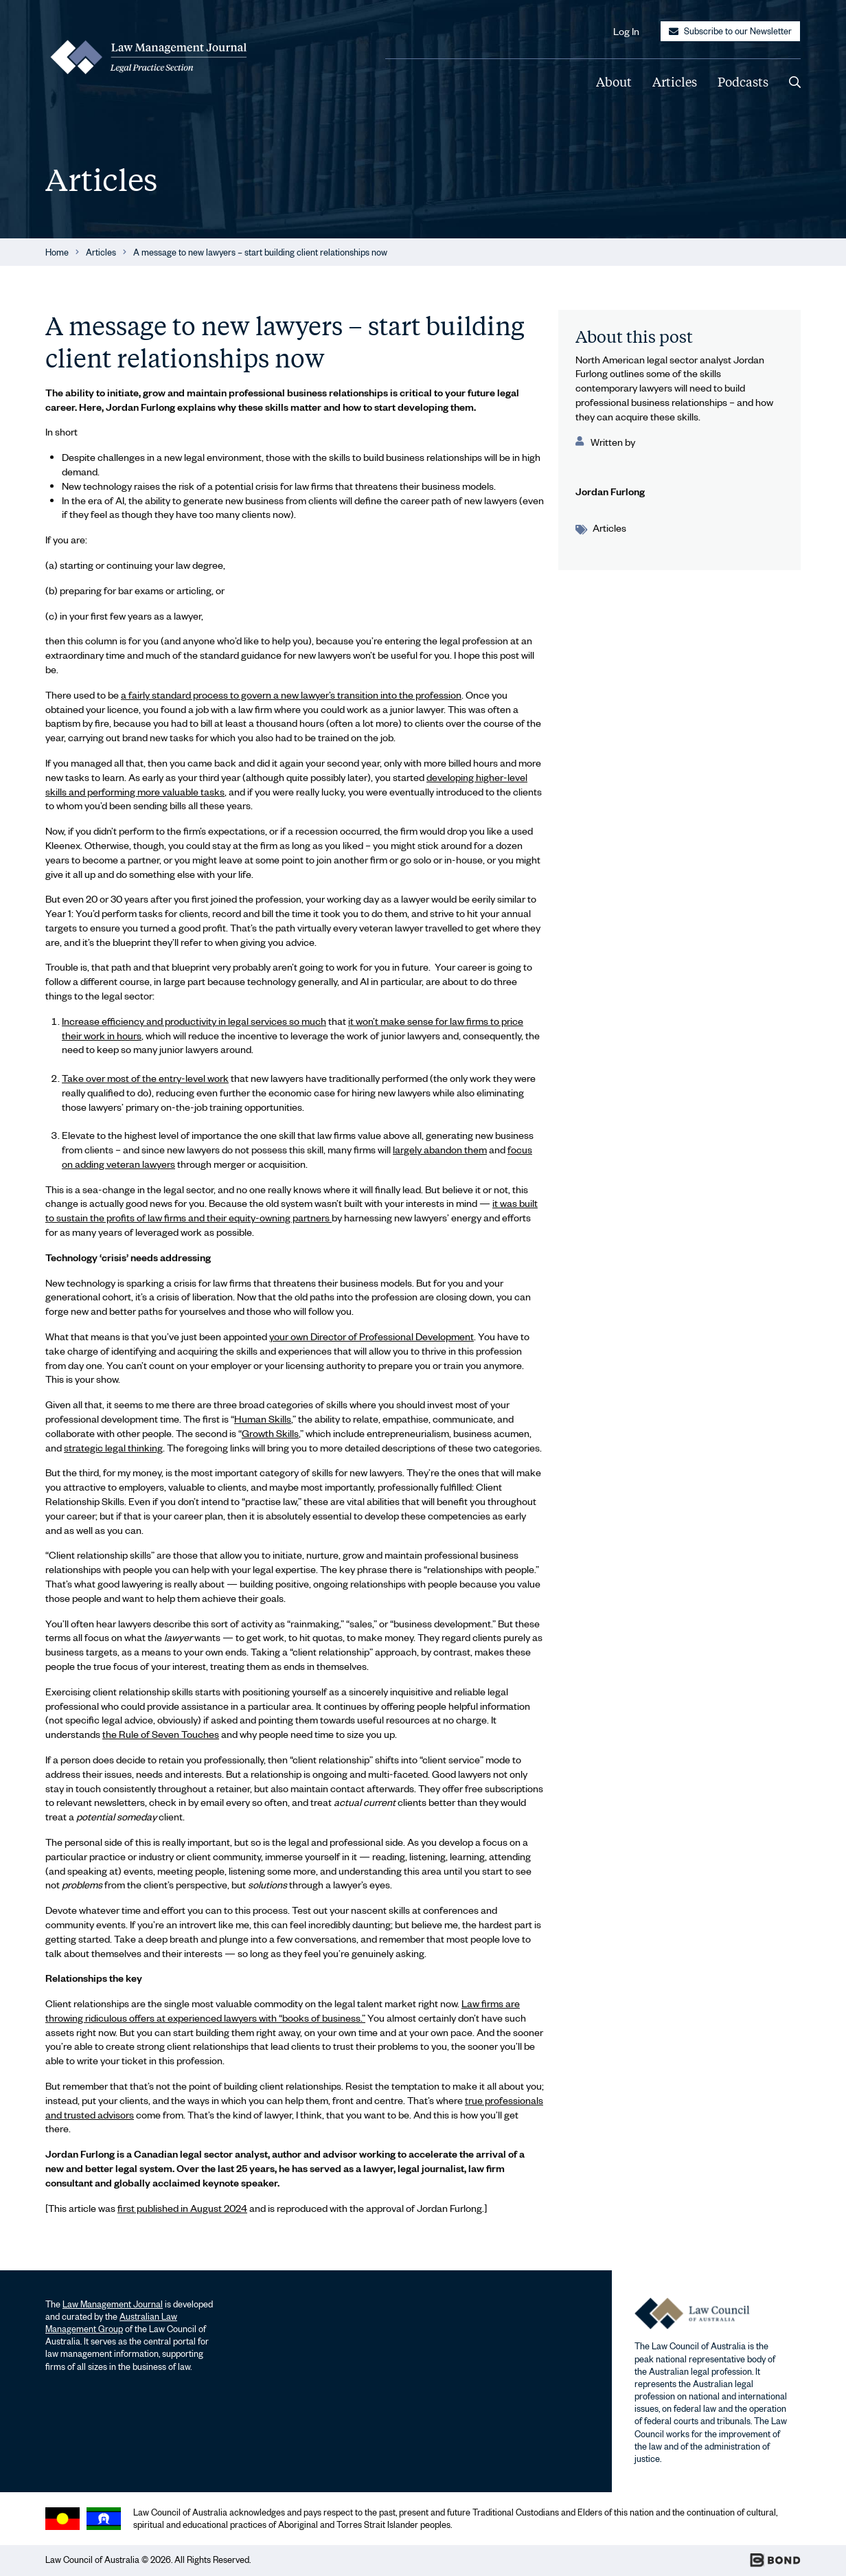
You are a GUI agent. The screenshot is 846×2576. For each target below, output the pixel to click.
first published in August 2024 (182, 2208)
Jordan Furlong (610, 491)
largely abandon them (440, 1149)
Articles (674, 81)
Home (57, 252)
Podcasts (743, 81)
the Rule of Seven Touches (160, 1734)
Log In (626, 31)
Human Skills (262, 1418)
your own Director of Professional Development (371, 1336)
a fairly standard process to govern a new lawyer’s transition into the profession (291, 694)
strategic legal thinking (113, 1447)
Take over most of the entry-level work (145, 1078)
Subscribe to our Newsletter (730, 31)
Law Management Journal (112, 2303)
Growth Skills (270, 1433)
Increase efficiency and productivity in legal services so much (194, 1021)
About (614, 81)
